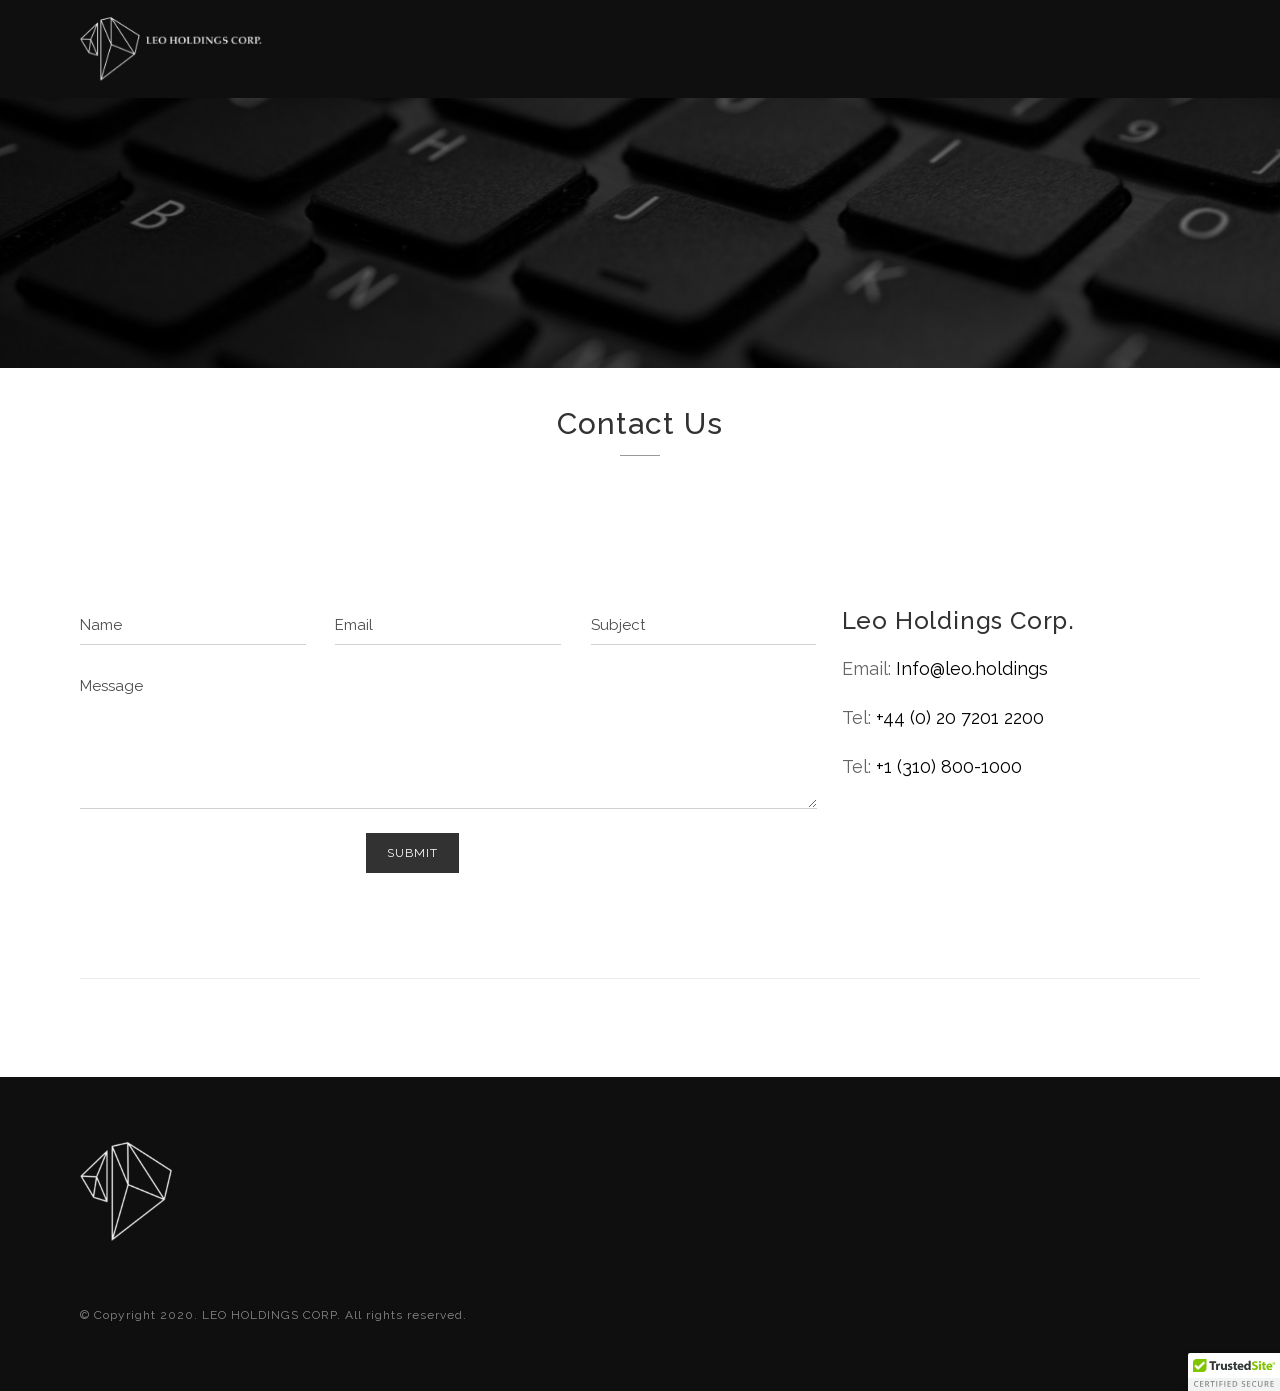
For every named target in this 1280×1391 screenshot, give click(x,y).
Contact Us (1002, 54)
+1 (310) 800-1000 (949, 766)
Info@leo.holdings (972, 668)
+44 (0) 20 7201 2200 (960, 717)
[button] (1234, 1372)
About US (704, 50)
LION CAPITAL (1149, 58)
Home (595, 49)
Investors (849, 52)
